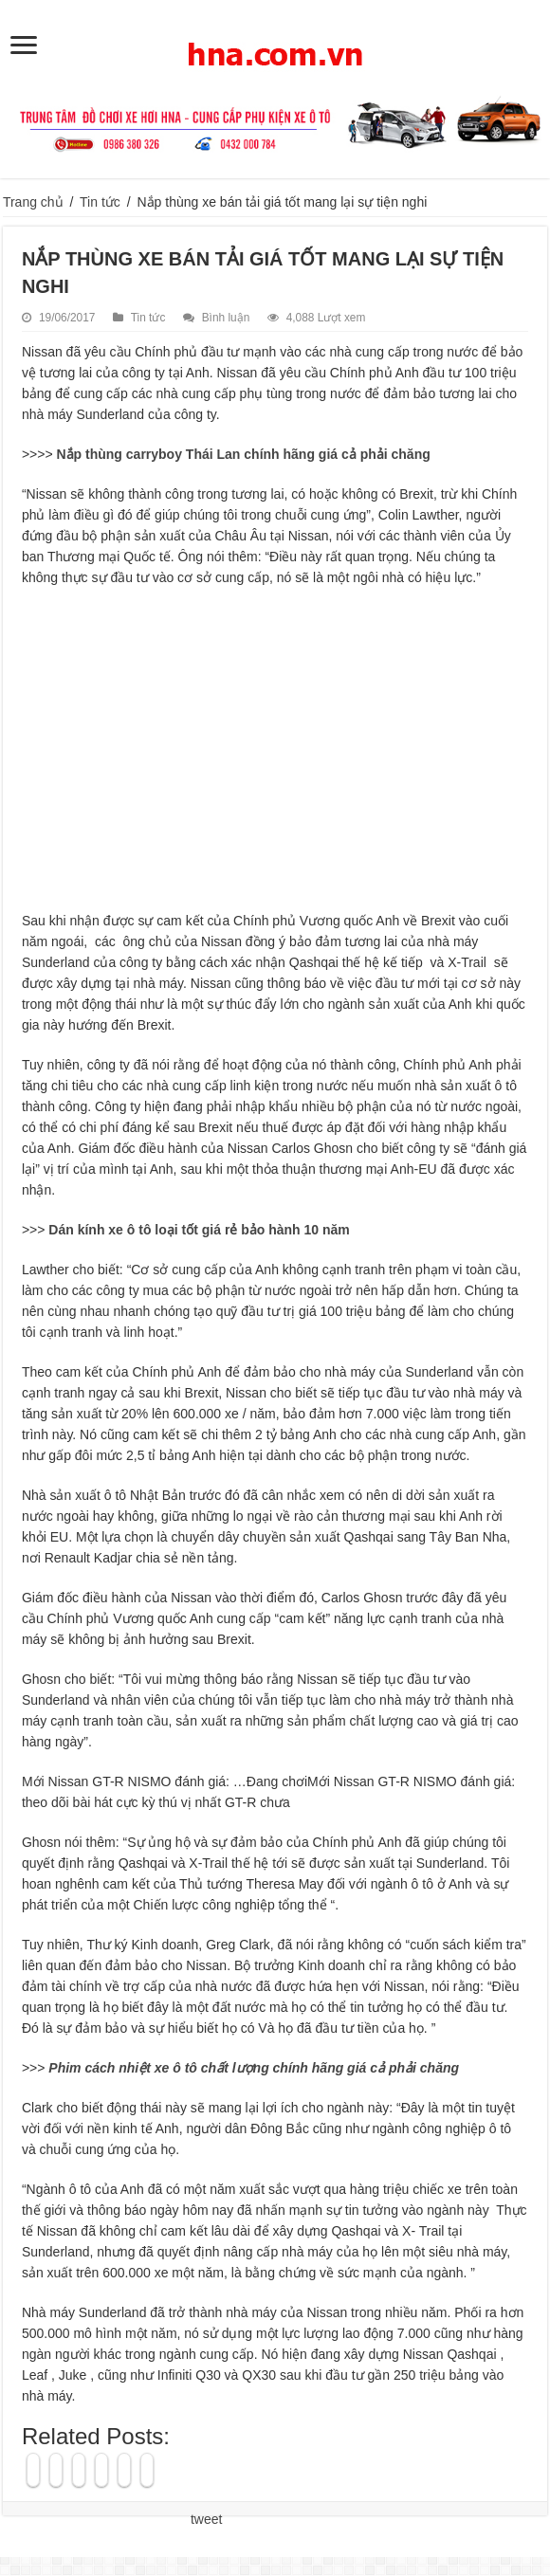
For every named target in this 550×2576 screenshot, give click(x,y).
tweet (206, 2519)
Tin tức (100, 202)
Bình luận (226, 317)
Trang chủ (33, 202)
